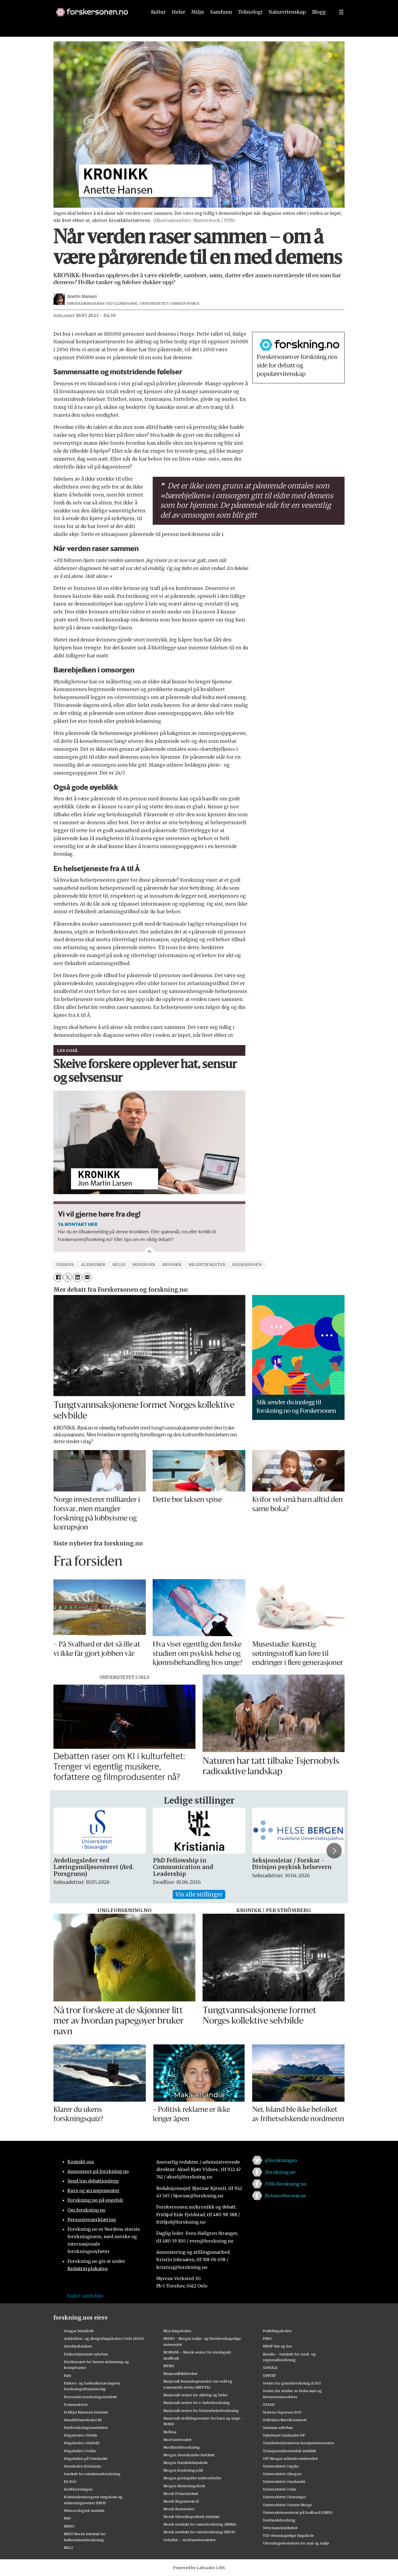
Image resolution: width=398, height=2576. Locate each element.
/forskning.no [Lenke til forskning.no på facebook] (280, 2172)
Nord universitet (177, 2439)
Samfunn (221, 24)
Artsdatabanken (78, 2346)
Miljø (197, 24)
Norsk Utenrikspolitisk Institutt (191, 2516)
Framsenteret (76, 2404)
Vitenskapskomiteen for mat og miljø (296, 2543)
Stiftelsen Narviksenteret (285, 2420)
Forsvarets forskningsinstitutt (90, 2397)
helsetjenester (207, 1264)
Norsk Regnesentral (181, 2501)
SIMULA (270, 2367)
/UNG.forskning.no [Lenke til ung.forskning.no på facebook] (285, 2184)
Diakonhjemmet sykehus (86, 2354)
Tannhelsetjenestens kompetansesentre (298, 2443)
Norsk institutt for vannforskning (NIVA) (199, 2532)
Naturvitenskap (287, 24)
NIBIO (69, 2526)
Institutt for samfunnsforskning (92, 2474)
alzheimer (93, 1264)
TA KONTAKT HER (77, 1224)
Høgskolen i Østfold (81, 2443)
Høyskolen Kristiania (82, 2466)
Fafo (67, 2375)
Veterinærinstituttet (280, 2528)
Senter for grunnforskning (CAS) (292, 2383)
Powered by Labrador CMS (199, 2567)
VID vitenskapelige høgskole (288, 2535)
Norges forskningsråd (183, 2470)
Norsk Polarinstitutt (180, 2493)
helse (119, 1264)
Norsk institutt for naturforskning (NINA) (199, 2524)
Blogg (319, 24)
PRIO (267, 2338)
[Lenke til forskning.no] (96, 22)
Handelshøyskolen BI (83, 2420)
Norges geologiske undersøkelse (192, 2478)
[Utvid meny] (341, 24)
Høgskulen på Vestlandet (86, 2458)
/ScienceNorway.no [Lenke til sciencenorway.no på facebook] (285, 2195)
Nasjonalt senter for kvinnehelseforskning (201, 2410)
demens (65, 1264)
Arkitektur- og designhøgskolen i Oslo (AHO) (104, 2338)
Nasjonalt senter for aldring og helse (195, 2395)
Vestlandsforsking (279, 2520)
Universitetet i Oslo (279, 2489)
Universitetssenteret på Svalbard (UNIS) (297, 2512)
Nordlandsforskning (181, 2447)
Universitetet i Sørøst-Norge (287, 2505)
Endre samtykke (85, 2295)
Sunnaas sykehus (278, 2427)
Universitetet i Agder (281, 2466)
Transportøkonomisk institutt (289, 2451)
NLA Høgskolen (177, 2331)
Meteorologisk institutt (84, 2510)
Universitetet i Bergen (282, 2474)
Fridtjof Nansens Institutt (86, 2412)
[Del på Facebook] (57, 1277)
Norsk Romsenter (179, 2509)
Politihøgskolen (277, 2331)
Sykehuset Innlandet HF (284, 2435)
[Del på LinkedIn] (77, 1277)
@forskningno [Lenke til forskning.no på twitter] (281, 2160)
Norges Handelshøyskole (185, 2462)
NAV (67, 2518)
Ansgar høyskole (79, 2331)
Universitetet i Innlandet (284, 2481)
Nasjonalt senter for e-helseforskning (196, 2402)
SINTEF (269, 2375)
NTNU (168, 2366)
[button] (313, 6)
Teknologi (250, 24)
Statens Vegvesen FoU (282, 2412)
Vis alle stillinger (199, 1894)
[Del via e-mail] (87, 1277)
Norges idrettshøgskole (184, 2486)
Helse (178, 24)
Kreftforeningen (78, 2489)
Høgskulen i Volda (80, 2451)
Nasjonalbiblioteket (180, 2373)
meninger (143, 1264)
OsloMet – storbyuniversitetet (189, 2540)
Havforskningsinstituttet (86, 2427)
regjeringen (246, 1264)
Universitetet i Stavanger (284, 2497)
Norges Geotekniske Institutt (189, 2455)
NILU (68, 2547)
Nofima (169, 2432)
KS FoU (70, 2481)
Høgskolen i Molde (80, 2435)
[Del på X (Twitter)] (67, 1277)
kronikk (172, 1264)
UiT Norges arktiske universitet (290, 2458)
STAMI (269, 2404)
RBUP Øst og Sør (277, 2346)
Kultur (158, 24)
